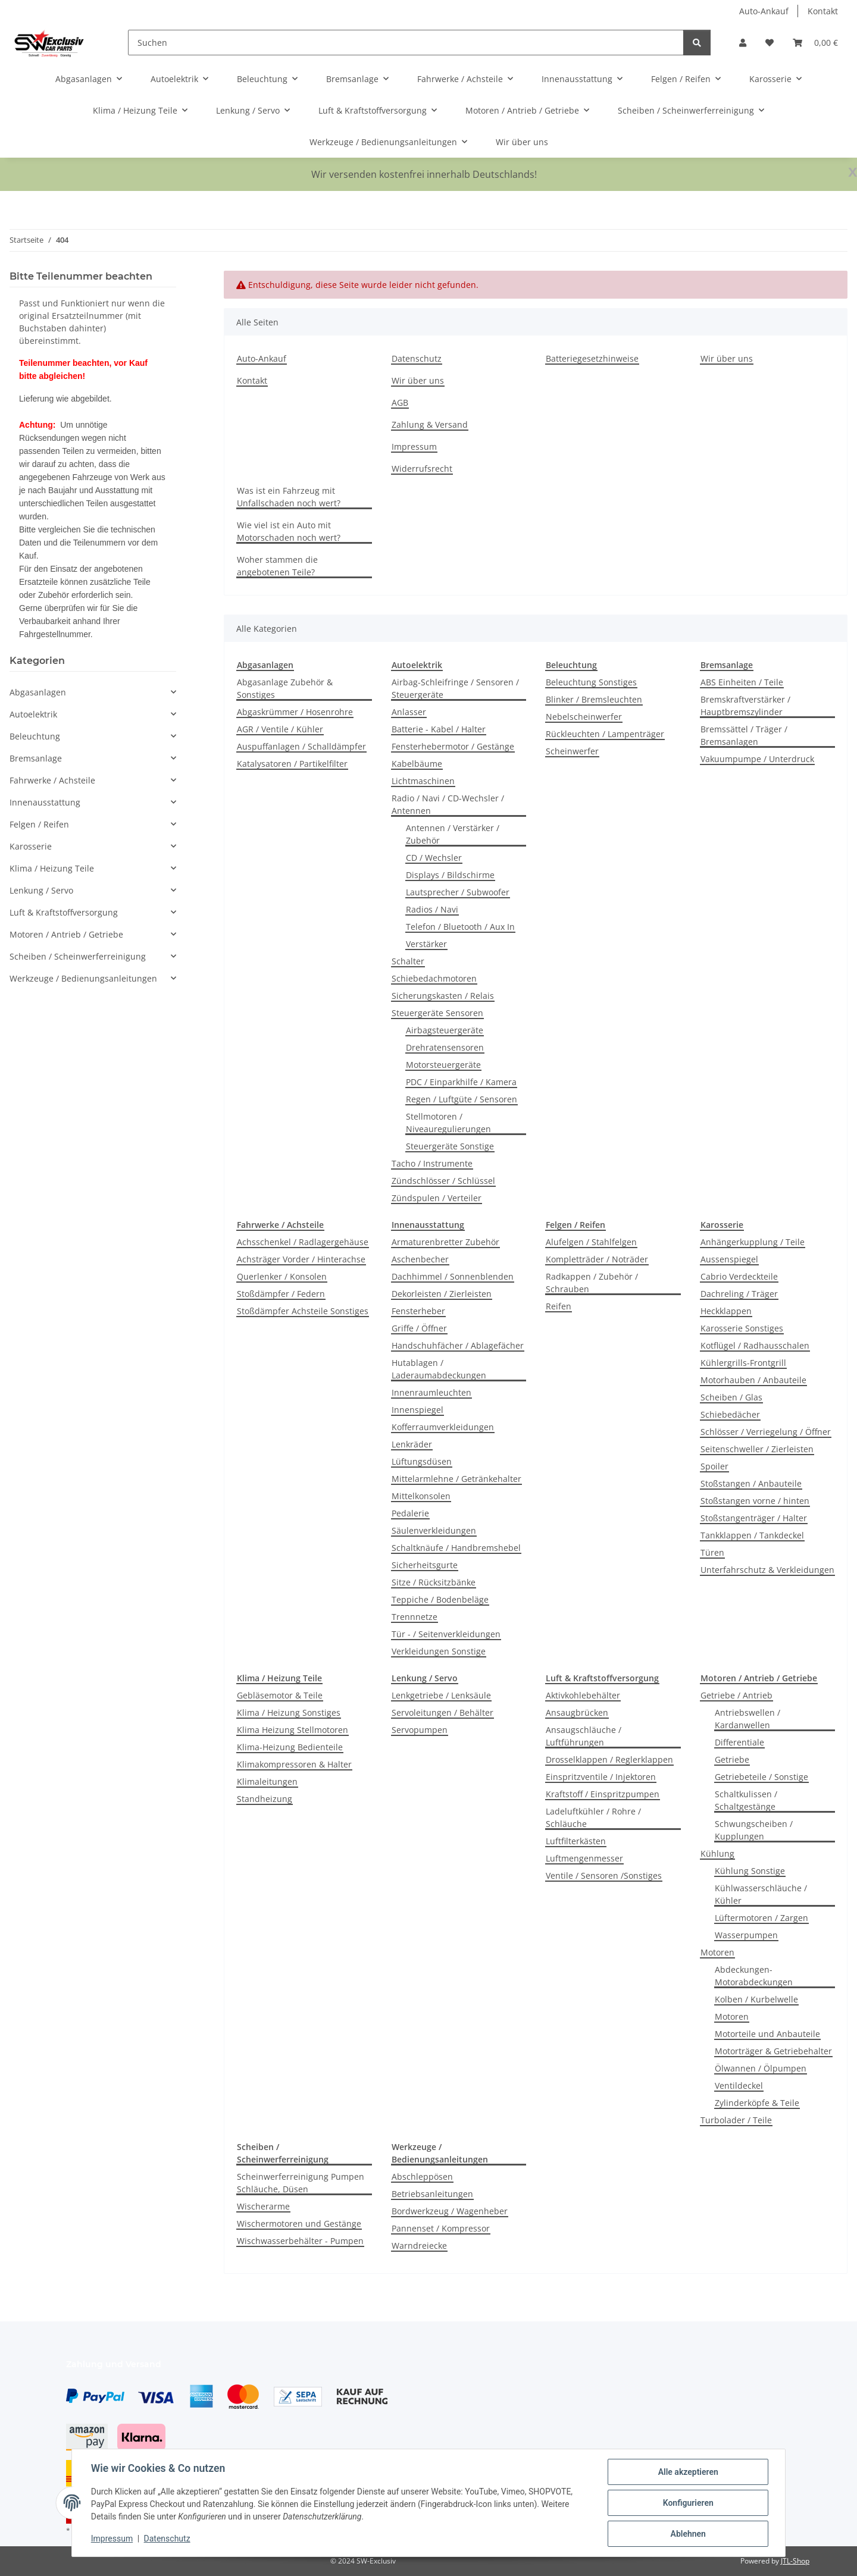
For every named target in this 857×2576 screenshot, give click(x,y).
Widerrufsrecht (422, 468)
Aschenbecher (420, 1259)
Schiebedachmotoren (434, 978)
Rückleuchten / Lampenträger (605, 733)
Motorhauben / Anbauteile (753, 1380)
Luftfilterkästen (576, 1841)
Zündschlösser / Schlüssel (443, 1180)
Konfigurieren (687, 2503)
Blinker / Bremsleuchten (594, 699)
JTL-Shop (795, 2561)
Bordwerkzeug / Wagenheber (450, 2211)
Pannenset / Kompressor (441, 2228)
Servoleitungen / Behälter (442, 1712)
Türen (712, 1552)
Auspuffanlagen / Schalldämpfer (301, 746)
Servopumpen (420, 1729)
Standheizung (264, 1798)
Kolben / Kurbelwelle (756, 1999)
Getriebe (732, 1759)
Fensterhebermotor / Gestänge (453, 746)
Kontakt (823, 11)
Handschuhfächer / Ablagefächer (458, 1345)
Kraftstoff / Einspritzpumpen (602, 1794)
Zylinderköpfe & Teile (757, 2102)
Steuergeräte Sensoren (437, 1013)
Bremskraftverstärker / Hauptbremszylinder (745, 705)
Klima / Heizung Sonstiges (288, 1712)
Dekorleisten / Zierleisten (442, 1293)
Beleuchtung (35, 736)
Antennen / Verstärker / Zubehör (452, 834)
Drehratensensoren (445, 1047)
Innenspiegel (417, 1409)
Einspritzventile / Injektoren (601, 1776)
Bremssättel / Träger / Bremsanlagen (743, 735)
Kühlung (717, 1853)
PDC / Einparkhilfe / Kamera (461, 1082)
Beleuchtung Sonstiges (591, 682)
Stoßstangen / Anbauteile (751, 1483)
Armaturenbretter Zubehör (445, 1242)
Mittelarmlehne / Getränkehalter (456, 1478)
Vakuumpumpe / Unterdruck (757, 758)
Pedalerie (410, 1513)
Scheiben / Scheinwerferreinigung (78, 956)
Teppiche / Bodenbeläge (440, 1599)
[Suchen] (406, 42)
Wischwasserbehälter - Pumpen (300, 2240)
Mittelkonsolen (421, 1496)
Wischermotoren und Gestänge (299, 2223)
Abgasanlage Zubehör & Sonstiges (285, 688)
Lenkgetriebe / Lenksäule (441, 1695)
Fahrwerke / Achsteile (52, 780)
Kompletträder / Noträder (597, 1259)
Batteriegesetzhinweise (592, 358)
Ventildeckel (739, 2085)
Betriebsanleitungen (432, 2193)
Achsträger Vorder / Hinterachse (301, 1259)
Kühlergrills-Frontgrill (743, 1362)
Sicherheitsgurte (425, 1565)
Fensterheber (418, 1311)
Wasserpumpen (746, 1935)
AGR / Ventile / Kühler (280, 729)
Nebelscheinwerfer (584, 716)
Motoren (717, 1952)
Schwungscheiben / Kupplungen (754, 1830)
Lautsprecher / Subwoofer (457, 892)
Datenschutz (167, 2539)
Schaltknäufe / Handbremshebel (456, 1547)
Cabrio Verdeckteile (739, 1276)
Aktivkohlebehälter (583, 1695)
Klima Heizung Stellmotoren (292, 1729)
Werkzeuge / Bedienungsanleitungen (83, 978)
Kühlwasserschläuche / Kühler (761, 1894)
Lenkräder (412, 1444)
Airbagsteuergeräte (444, 1030)
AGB (400, 402)
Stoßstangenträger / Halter (753, 1518)
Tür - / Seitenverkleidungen (446, 1634)
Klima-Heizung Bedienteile (290, 1747)
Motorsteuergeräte (443, 1064)
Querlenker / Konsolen (282, 1276)
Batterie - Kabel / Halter (439, 729)
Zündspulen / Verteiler (436, 1198)
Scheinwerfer (572, 751)
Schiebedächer (730, 1414)
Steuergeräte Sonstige (450, 1146)
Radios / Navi (432, 909)
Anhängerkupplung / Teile (752, 1242)
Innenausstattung (45, 802)
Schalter (408, 961)
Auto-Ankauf (764, 11)
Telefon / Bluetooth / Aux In (460, 926)
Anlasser (409, 711)
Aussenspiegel (729, 1259)
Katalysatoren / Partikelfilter (292, 763)
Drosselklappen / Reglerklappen (609, 1759)
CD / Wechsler (434, 857)
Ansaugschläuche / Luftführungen (583, 1736)
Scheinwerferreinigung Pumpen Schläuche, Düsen (300, 2183)
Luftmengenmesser (584, 1858)
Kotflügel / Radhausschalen (754, 1345)
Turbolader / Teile (736, 2120)
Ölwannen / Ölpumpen (760, 2068)
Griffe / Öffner (419, 1328)
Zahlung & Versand (430, 424)
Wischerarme (263, 2206)
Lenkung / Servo (41, 890)
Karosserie (31, 846)
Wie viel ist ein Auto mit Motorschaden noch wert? (288, 531)
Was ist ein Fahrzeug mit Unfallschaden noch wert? (288, 497)
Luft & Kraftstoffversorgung (64, 912)
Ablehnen (687, 2534)
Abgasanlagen (38, 692)
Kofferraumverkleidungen (443, 1427)
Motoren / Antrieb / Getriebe (66, 934)
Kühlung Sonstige (750, 1870)
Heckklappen (726, 1311)
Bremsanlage (36, 758)
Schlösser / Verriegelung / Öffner (765, 1431)
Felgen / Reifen (39, 824)
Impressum (112, 2539)
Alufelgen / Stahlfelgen (591, 1242)
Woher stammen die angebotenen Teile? (277, 566)
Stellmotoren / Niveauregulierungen (448, 1123)
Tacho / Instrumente (432, 1163)
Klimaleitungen (267, 1781)
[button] (743, 42)
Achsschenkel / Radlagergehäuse (302, 1242)
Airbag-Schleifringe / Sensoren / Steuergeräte (455, 688)
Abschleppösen (422, 2176)
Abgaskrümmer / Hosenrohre (295, 711)
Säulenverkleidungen (434, 1530)
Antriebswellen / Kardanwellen (747, 1719)
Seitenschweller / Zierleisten (757, 1449)
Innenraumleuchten (431, 1392)
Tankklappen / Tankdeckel (752, 1535)
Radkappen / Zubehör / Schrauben (592, 1283)
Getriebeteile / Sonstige (761, 1776)
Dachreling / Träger (739, 1293)
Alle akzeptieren (688, 2472)
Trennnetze (414, 1616)
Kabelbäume (417, 763)
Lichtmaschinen (423, 780)
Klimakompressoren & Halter (294, 1764)
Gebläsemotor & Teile (280, 1695)
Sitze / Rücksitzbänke (434, 1582)
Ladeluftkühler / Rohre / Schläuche (593, 1817)
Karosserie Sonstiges (741, 1328)
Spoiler (714, 1466)
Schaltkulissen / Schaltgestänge (746, 1800)
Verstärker (426, 943)
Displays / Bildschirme (450, 874)
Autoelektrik (33, 714)
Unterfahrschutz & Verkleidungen (767, 1569)
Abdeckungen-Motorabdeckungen (754, 1976)
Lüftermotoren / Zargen (761, 1917)
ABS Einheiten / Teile (741, 682)
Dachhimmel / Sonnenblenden (453, 1276)
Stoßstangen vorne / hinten (754, 1500)
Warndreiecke (419, 2245)
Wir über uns (522, 142)
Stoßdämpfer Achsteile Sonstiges (302, 1311)
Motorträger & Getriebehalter (773, 2051)
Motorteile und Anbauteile (767, 2033)
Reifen (558, 1306)
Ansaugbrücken (577, 1712)
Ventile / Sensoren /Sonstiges (604, 1875)
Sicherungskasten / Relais (443, 995)
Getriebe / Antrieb (736, 1695)
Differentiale (739, 1742)
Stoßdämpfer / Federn (281, 1293)
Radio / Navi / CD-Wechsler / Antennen (448, 804)
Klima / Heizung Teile (52, 868)
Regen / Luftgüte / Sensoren (461, 1099)
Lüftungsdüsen (422, 1461)
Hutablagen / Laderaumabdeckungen (439, 1369)
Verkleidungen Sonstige (439, 1651)
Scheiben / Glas (731, 1397)
